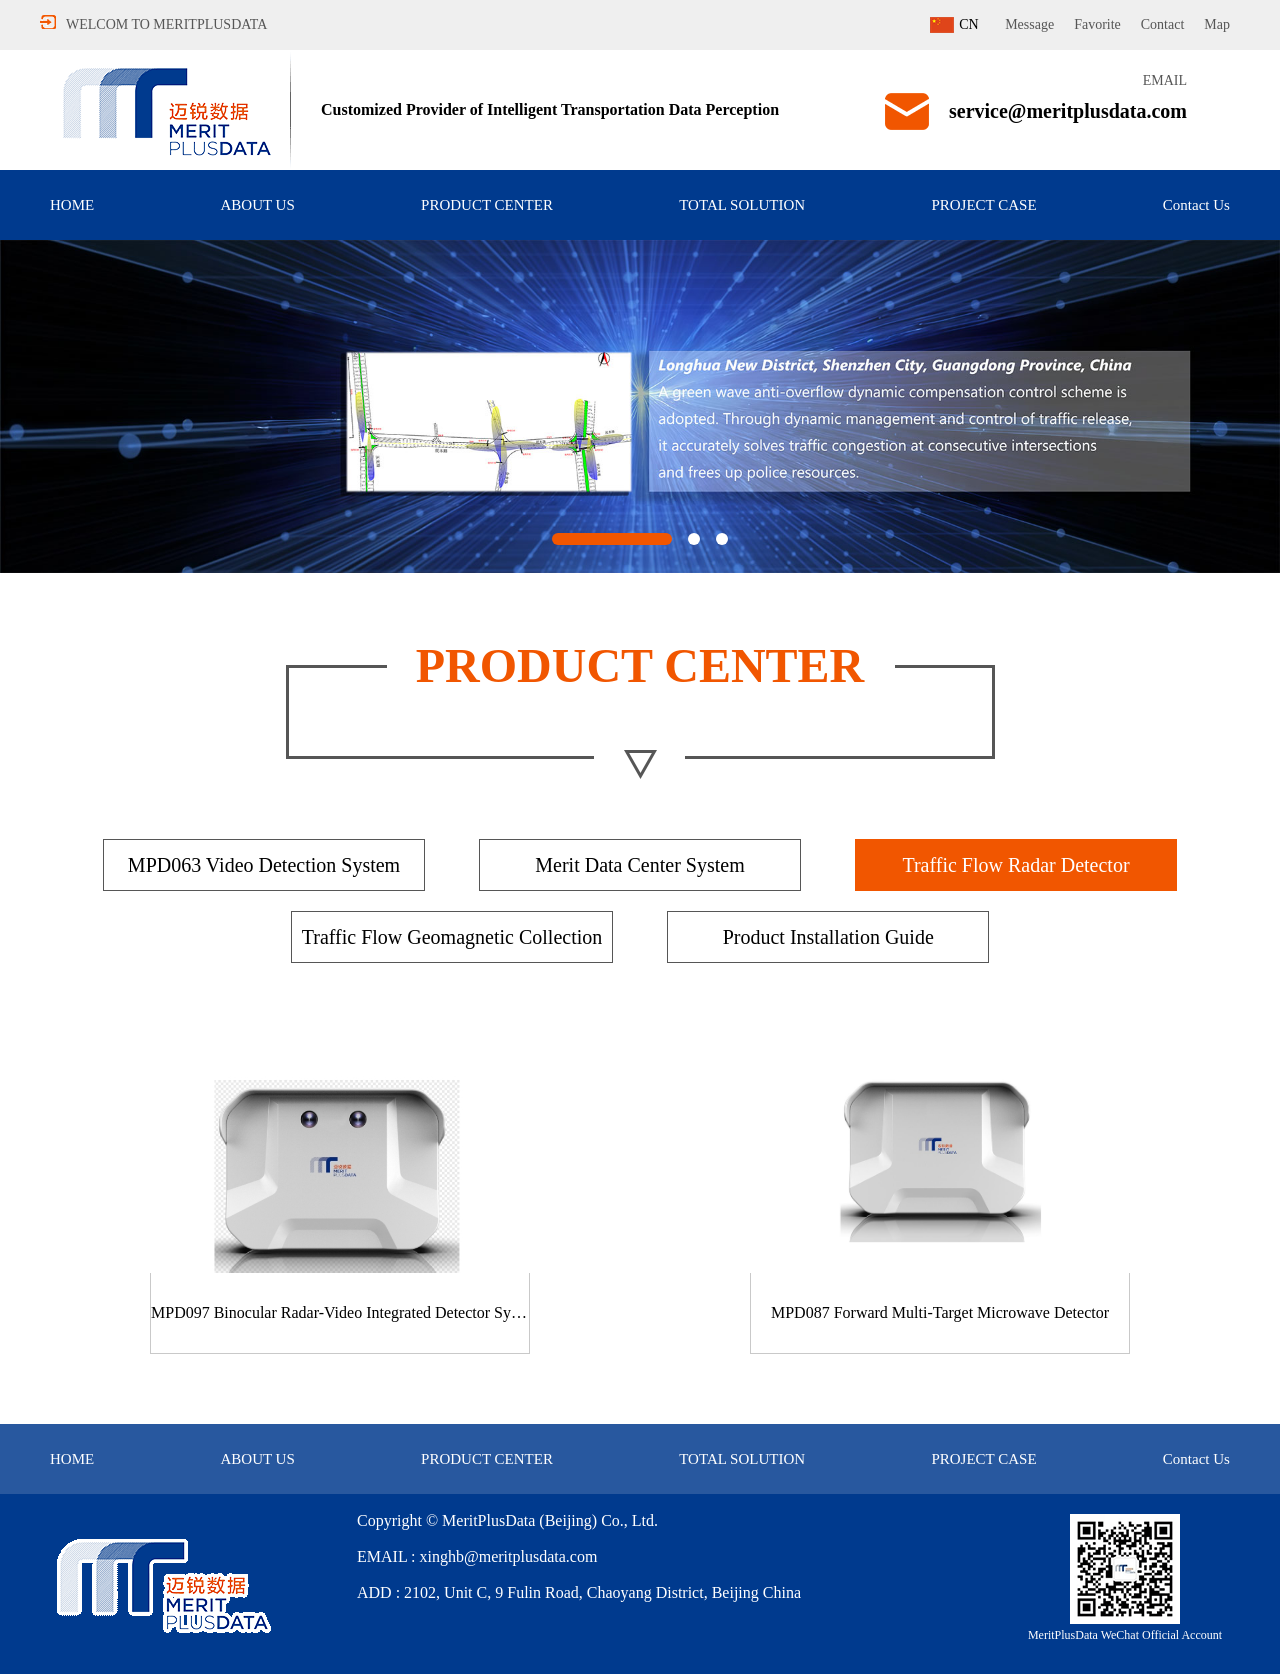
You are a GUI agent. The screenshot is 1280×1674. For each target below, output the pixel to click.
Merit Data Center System (639, 865)
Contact (1163, 24)
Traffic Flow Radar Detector (1015, 865)
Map (1217, 24)
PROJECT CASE (983, 205)
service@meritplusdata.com (1068, 111)
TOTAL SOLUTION (742, 205)
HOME (72, 205)
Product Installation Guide (828, 937)
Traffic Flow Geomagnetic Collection (452, 937)
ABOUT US (257, 205)
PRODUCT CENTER (487, 205)
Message (1029, 24)
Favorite (1097, 24)
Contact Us (1196, 205)
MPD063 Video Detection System (264, 865)
